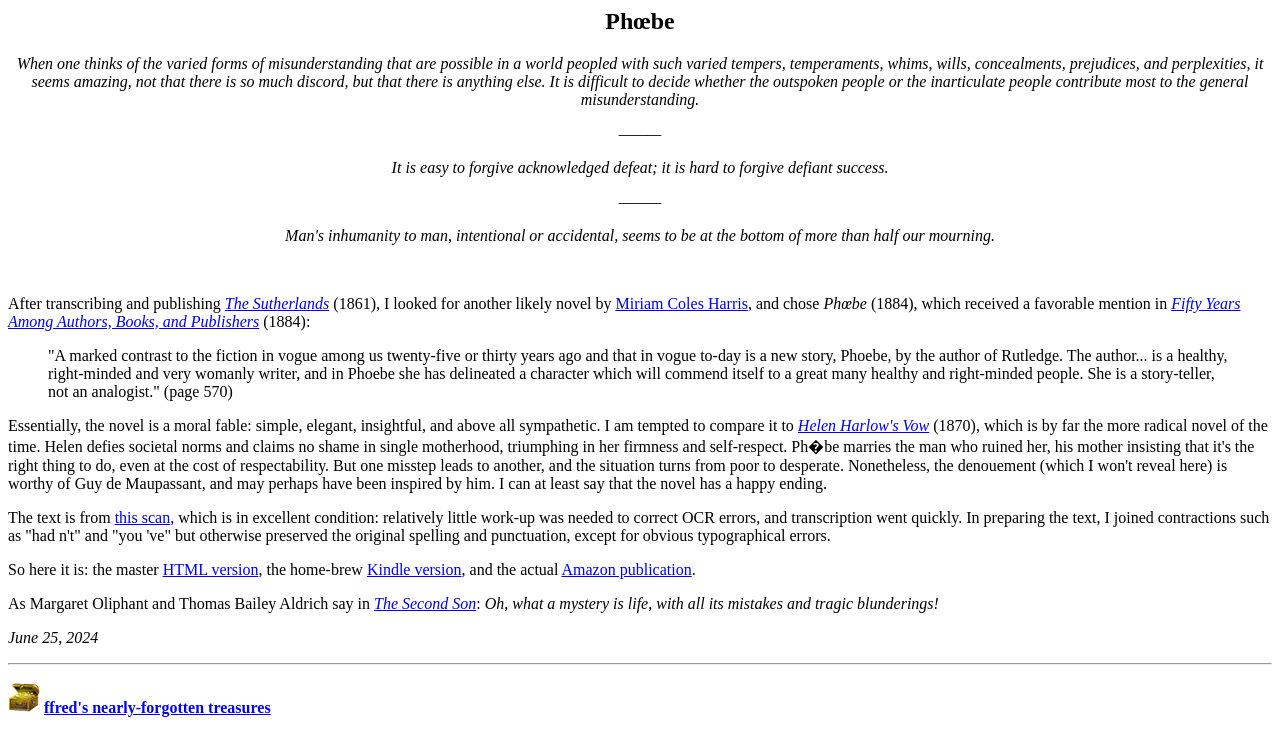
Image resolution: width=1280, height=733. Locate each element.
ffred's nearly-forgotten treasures (157, 707)
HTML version (211, 569)
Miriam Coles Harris (681, 303)
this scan (143, 517)
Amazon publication (627, 569)
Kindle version (414, 569)
